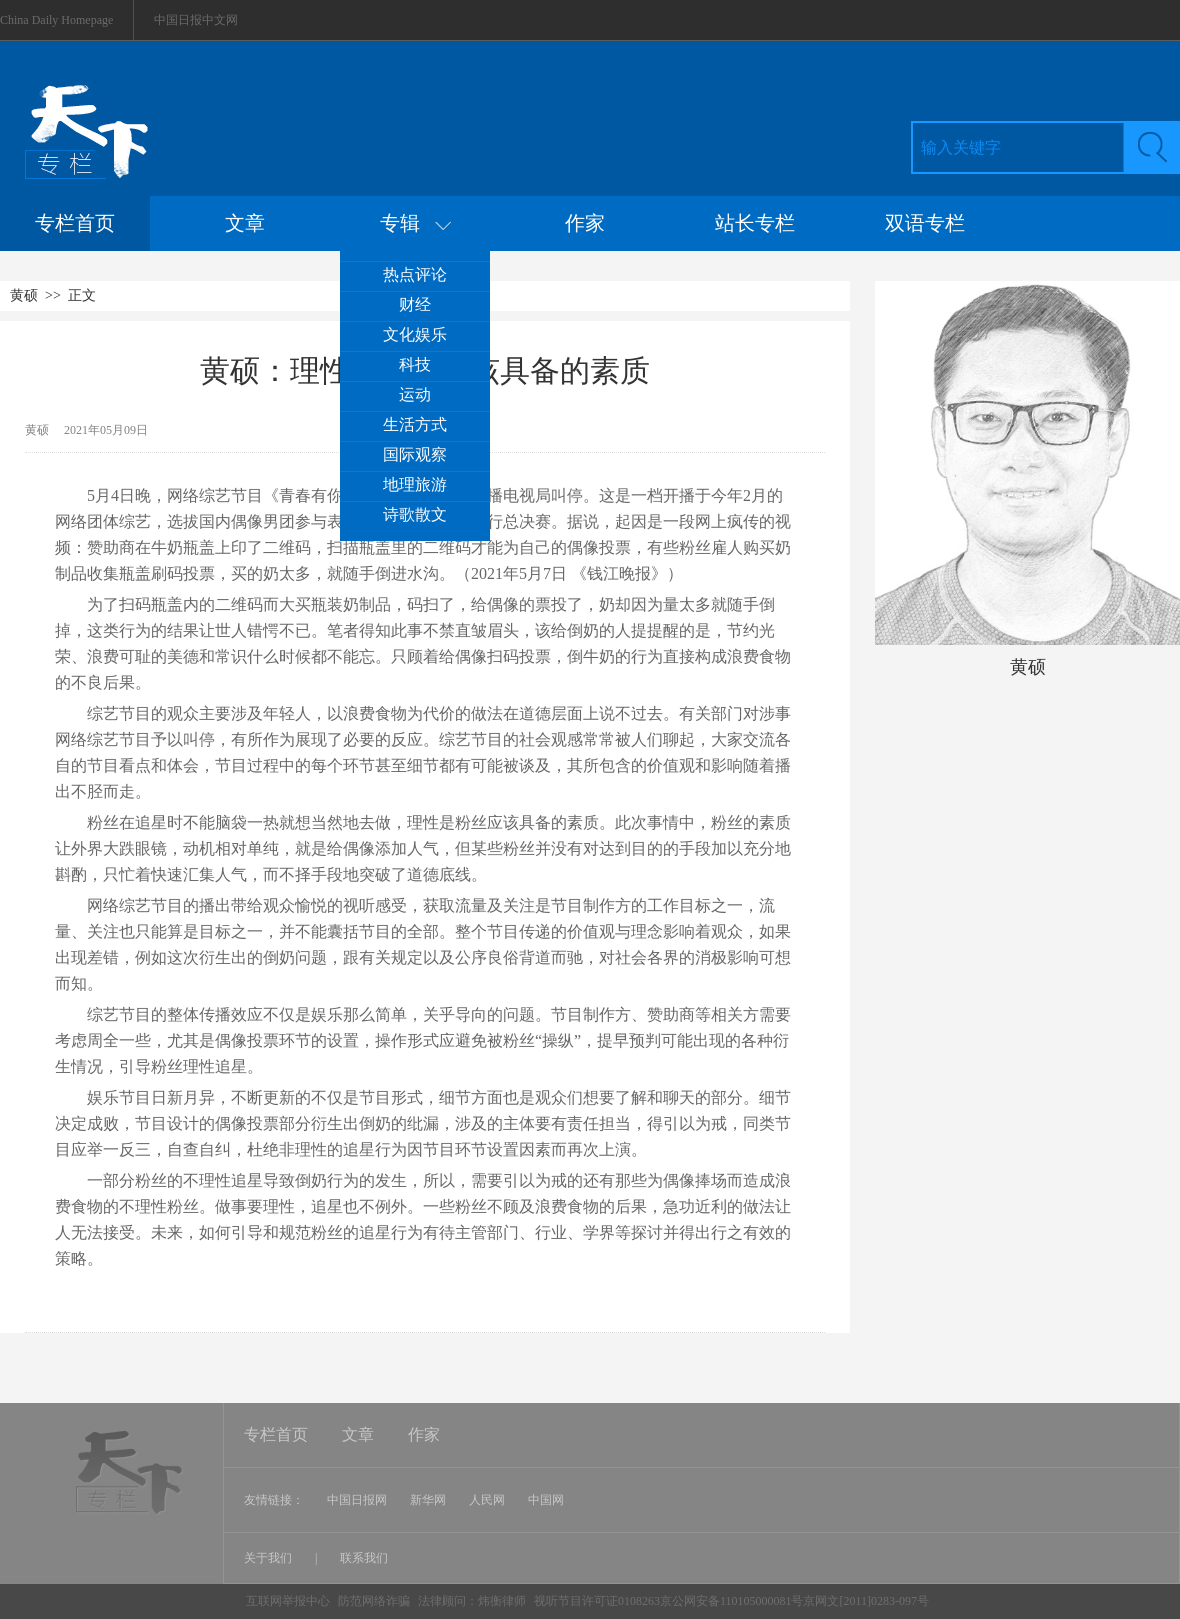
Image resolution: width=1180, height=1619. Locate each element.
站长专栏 (755, 223)
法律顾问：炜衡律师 (472, 1601)
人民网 (487, 1500)
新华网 (428, 1500)
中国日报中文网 (196, 20)
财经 (415, 304)
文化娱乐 (415, 334)
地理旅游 (415, 484)
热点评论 (415, 274)
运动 (415, 394)
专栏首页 (75, 223)
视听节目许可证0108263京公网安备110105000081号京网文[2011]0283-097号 (731, 1601)
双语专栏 (925, 223)
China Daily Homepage (56, 20)
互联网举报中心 (288, 1601)
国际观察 (415, 454)
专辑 (415, 223)
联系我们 (364, 1558)
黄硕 (24, 295)
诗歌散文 (415, 514)
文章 (245, 223)
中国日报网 (357, 1500)
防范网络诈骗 (375, 1601)
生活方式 (415, 424)
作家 (585, 223)
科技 (415, 364)
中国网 (546, 1500)
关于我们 (269, 1558)
